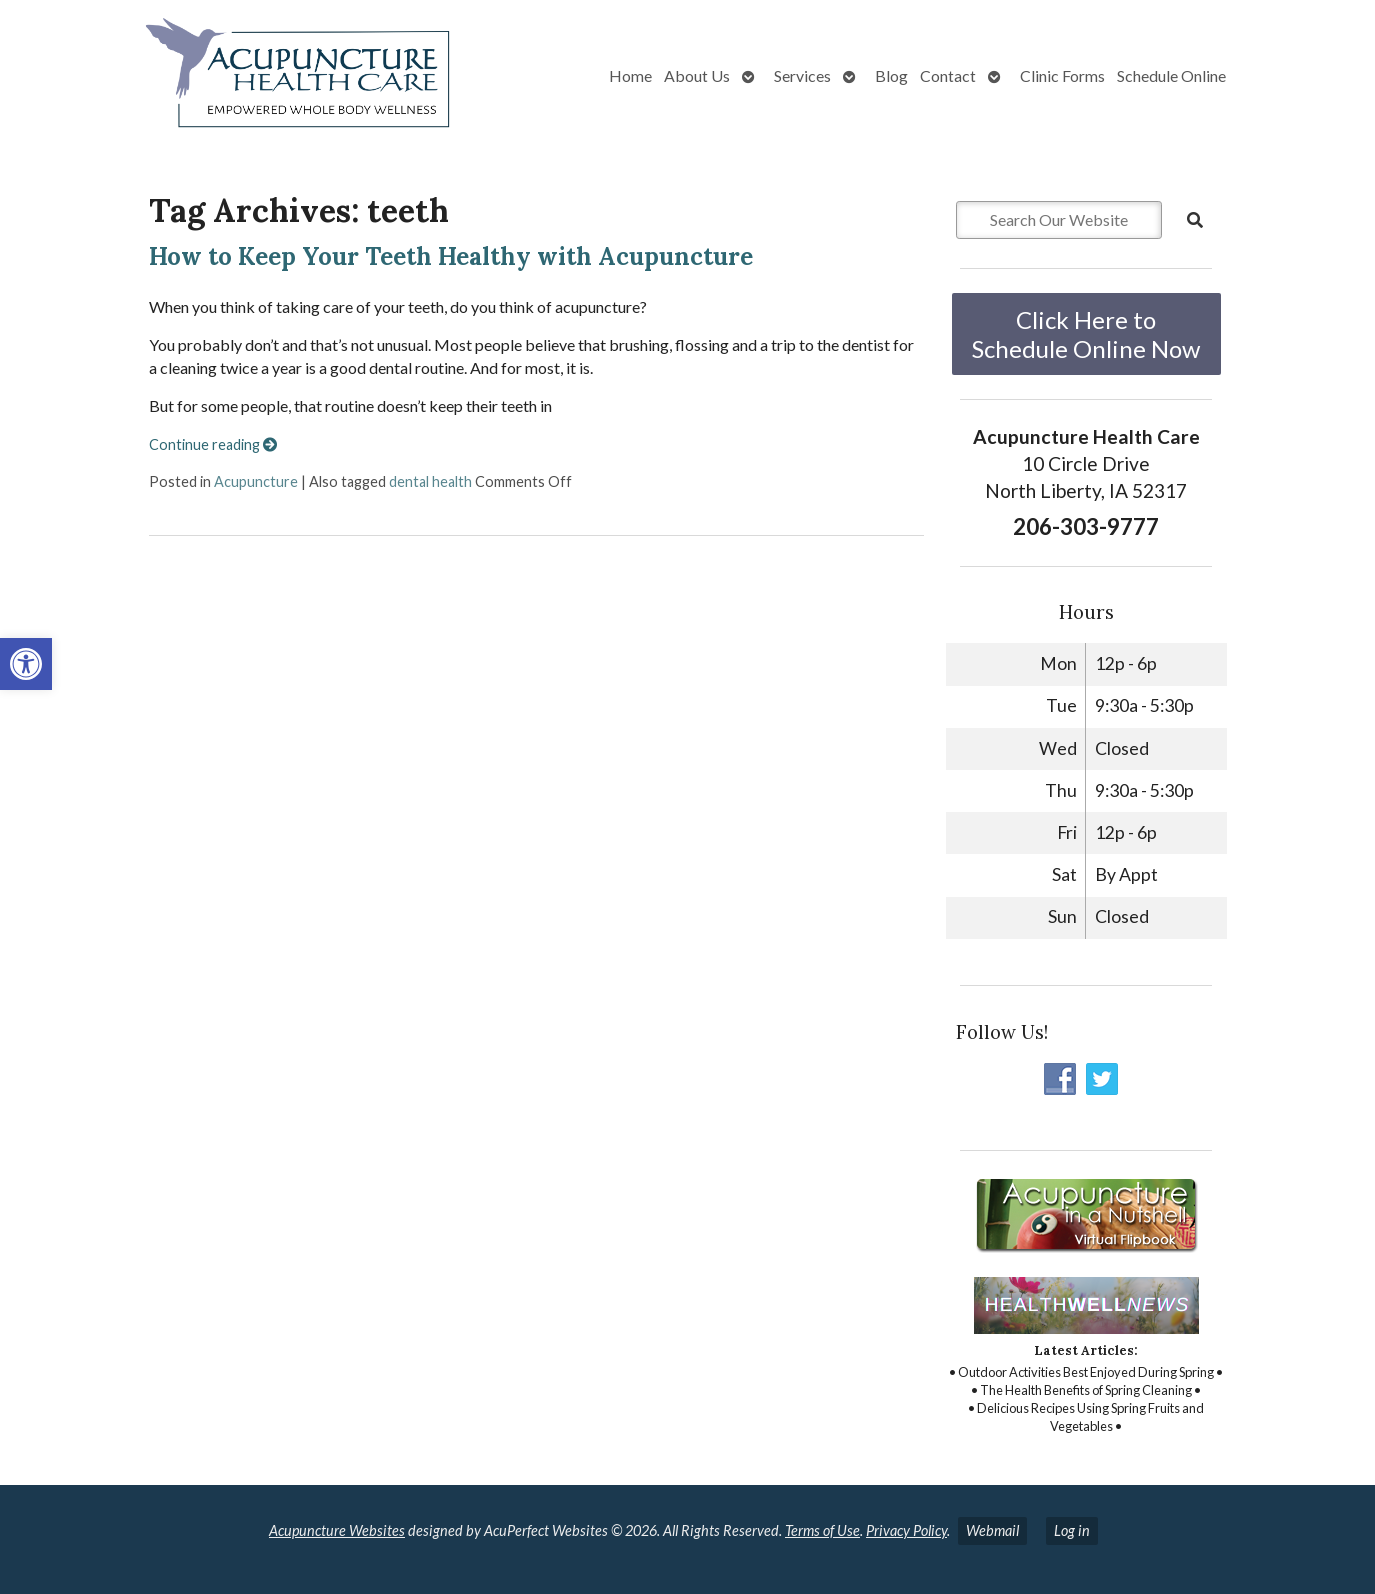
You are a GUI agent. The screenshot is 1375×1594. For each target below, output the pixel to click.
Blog (891, 75)
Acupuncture (256, 481)
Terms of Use (822, 1530)
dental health (430, 481)
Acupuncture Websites (337, 1530)
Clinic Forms (1062, 75)
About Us (697, 75)
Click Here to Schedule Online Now (1086, 334)
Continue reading (213, 444)
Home (630, 75)
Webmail (992, 1530)
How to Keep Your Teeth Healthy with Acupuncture (451, 256)
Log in (1072, 1530)
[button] (26, 664)
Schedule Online (1171, 75)
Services (802, 75)
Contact (948, 75)
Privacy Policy (906, 1530)
